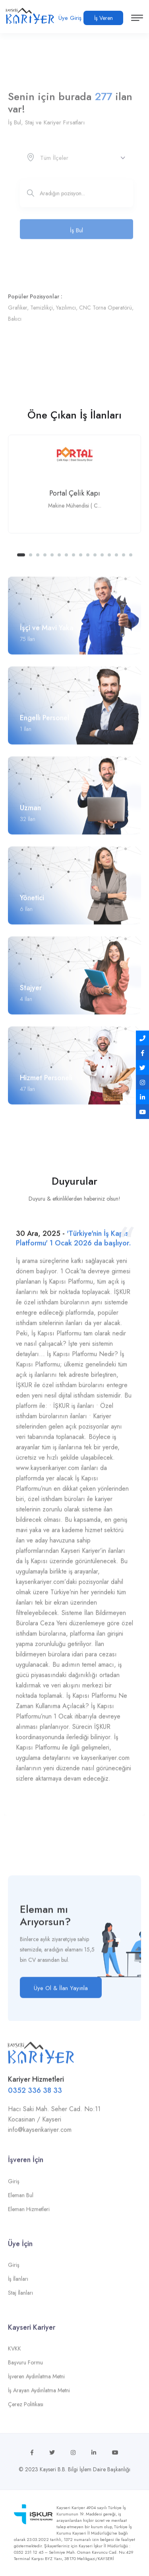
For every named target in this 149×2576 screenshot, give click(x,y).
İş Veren (103, 18)
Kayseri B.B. (53, 2469)
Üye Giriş (69, 18)
